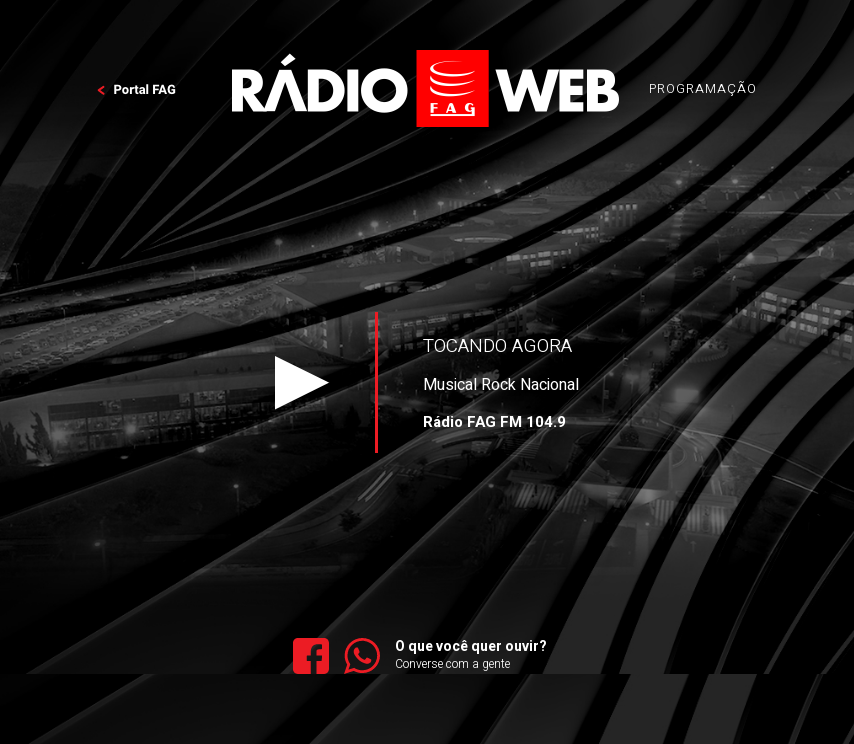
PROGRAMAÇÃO (703, 88)
